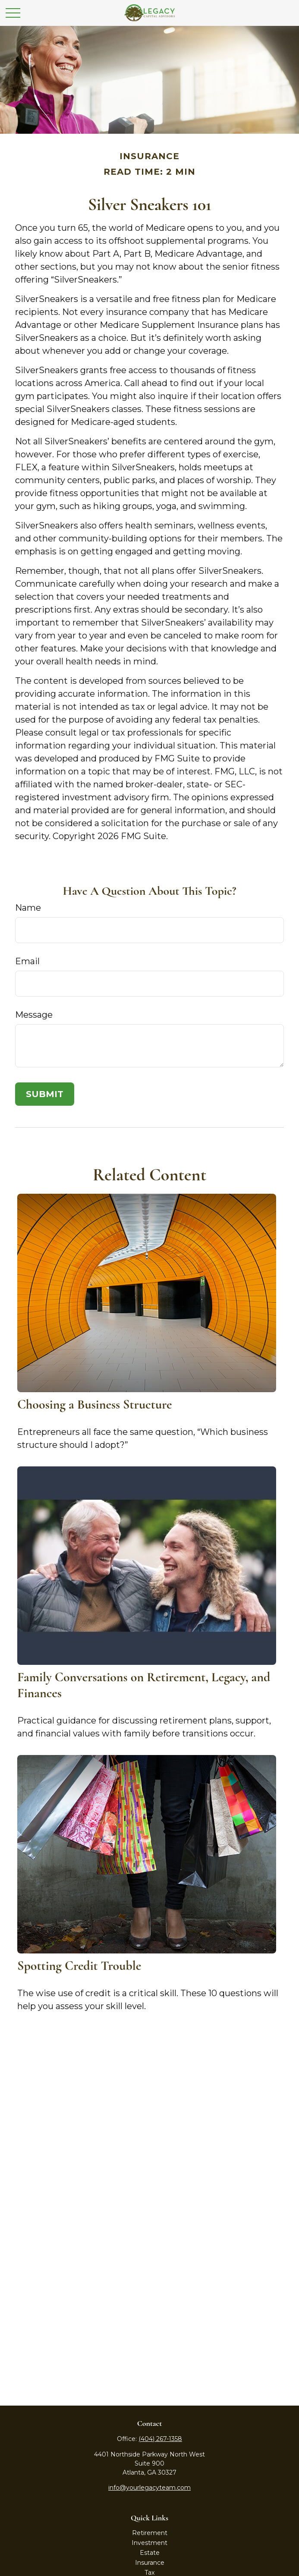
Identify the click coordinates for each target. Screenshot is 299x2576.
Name (28, 908)
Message (34, 1015)
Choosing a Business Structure (94, 1404)
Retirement (149, 2533)
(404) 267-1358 (160, 2439)
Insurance (149, 2563)
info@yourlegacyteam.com (149, 2487)
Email (27, 961)
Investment (149, 2543)
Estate (150, 2553)
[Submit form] (44, 1094)
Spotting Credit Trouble (79, 1966)
